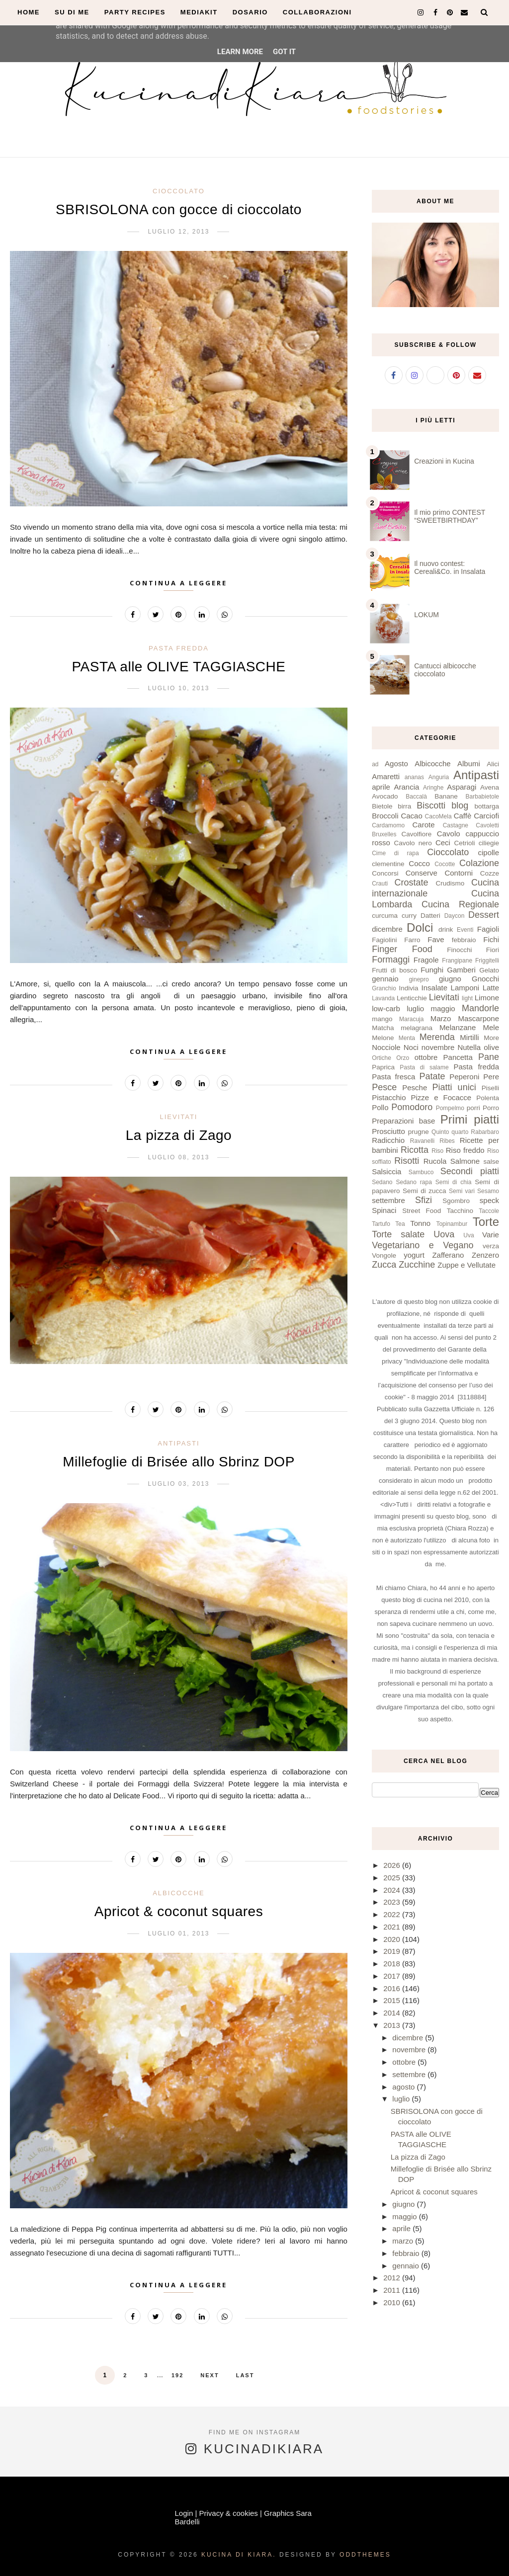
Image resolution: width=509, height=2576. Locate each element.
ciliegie (489, 843)
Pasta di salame (424, 1067)
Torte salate (398, 1234)
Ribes (447, 1140)
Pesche (414, 1087)
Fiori (492, 950)
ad (375, 764)
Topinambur (451, 1223)
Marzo (440, 1018)
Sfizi (423, 1200)
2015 (392, 2000)
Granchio (384, 988)
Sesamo (488, 1191)
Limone (487, 997)
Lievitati (178, 1117)
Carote (424, 824)
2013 (392, 2025)
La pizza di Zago (179, 1135)
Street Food (421, 1210)
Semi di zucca (424, 1191)
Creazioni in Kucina (444, 461)
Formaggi (391, 960)
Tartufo (381, 1223)
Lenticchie (412, 998)
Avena (489, 787)
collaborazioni (317, 12)
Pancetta (458, 1057)
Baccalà (416, 796)
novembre (438, 1047)
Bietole (382, 806)
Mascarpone (478, 1018)
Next (209, 2375)
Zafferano (448, 1255)
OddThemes (365, 2554)
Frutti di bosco (394, 970)
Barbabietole (482, 796)
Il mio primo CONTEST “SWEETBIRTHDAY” (449, 516)
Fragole (426, 960)
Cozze (489, 873)
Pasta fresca (393, 1076)
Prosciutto (388, 1131)
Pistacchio (389, 1097)
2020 (392, 1939)
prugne (418, 1131)
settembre (388, 1200)
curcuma (385, 915)
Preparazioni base (403, 1121)
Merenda (437, 1037)
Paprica (383, 1067)
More (491, 1038)
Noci (411, 1047)
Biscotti (431, 805)
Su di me (72, 12)
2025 (392, 1877)
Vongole (384, 1255)
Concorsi (385, 873)
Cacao (411, 815)
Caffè (463, 815)
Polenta (487, 1098)
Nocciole (386, 1047)
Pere (491, 1076)
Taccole (489, 1211)
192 (177, 2375)
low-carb (386, 1008)
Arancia (406, 787)
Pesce (384, 1087)
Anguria (438, 777)
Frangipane (457, 960)
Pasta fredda (179, 648)
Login (184, 2513)
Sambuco (421, 1172)
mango (382, 1019)
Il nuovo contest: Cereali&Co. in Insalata (449, 567)
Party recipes (135, 12)
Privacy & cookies (228, 2513)
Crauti (380, 883)
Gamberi (461, 970)
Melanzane (457, 1027)
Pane (488, 1057)
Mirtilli (469, 1037)
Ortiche (381, 1057)
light (467, 998)
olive (491, 1047)
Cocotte (444, 864)
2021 (392, 1927)
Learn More (240, 51)
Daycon (454, 915)
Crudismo (449, 883)
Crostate (411, 882)
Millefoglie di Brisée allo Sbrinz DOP (179, 1461)
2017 (392, 1976)
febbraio (464, 940)
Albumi (468, 763)
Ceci (442, 842)
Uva (468, 1235)
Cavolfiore (417, 834)
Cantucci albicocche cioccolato (445, 670)
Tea (400, 1223)
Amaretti (386, 776)
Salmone (465, 1161)
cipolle (488, 852)
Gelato (489, 970)
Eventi (465, 929)
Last (245, 2375)
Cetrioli (464, 843)
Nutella (469, 1047)
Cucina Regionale (460, 904)
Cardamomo (388, 825)
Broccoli (385, 815)
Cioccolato (179, 191)
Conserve (421, 873)
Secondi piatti (469, 1171)
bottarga (486, 806)
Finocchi (459, 950)
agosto (404, 2087)
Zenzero (485, 1255)
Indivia (409, 988)
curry (409, 915)
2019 (392, 1951)
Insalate (435, 987)
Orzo (402, 1057)
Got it (284, 51)
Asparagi (461, 787)
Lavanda (383, 998)
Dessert (483, 915)
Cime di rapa (395, 853)
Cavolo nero (412, 843)
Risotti (406, 1161)
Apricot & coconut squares (178, 1911)
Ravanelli (422, 1140)
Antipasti (178, 1443)
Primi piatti (469, 1119)
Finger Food (402, 949)
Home (28, 12)
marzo (403, 2241)
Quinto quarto (449, 1131)
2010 (392, 2302)
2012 (392, 2277)
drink (445, 929)
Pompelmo (450, 1108)
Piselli (490, 1088)
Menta (407, 1038)
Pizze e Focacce (441, 1097)
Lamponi (465, 987)
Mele (491, 1027)
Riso (437, 1150)
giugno (450, 978)
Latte (491, 987)
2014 (392, 2013)
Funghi (432, 970)
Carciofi (486, 815)
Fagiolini (384, 940)
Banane (446, 796)
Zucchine (417, 1265)
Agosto (396, 763)
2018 (392, 1963)
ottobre (426, 1057)
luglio (415, 1008)
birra (404, 806)
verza (491, 1246)
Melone (383, 1038)
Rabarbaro (485, 1131)
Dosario (250, 12)
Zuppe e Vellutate (466, 1265)
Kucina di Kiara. (238, 2554)
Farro (412, 940)
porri (473, 1108)
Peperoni (464, 1076)
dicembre (387, 929)
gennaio (385, 978)
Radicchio (388, 1140)
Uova (443, 1234)
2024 (392, 1890)
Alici (493, 764)
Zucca (384, 1265)
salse (491, 1161)
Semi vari (462, 1191)
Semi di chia (453, 1182)
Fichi (491, 939)
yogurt (414, 1255)
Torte (486, 1221)
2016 (392, 1988)
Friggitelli (487, 960)
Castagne (455, 825)
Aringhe (433, 787)
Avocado (385, 796)
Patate (432, 1076)
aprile (381, 787)
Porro (491, 1108)
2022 (392, 1914)
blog (459, 805)
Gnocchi (485, 978)
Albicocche (179, 1893)
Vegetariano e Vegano (422, 1245)
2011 (392, 2290)
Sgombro (456, 1201)
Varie (490, 1234)
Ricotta (414, 1150)
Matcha (383, 1028)
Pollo (380, 1107)
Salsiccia (386, 1171)
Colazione (479, 863)
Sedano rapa (414, 1182)
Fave (435, 939)
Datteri (430, 915)
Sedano (382, 1182)
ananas (414, 777)
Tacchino (460, 1210)
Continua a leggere (178, 582)
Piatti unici (454, 1087)
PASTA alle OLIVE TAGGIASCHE (178, 666)
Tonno (420, 1223)
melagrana (416, 1028)
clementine (388, 864)
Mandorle (480, 1008)
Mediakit (199, 12)
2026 (392, 1865)
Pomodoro (411, 1107)
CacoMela (438, 816)
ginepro (419, 979)
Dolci (420, 927)
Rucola (435, 1161)
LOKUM (426, 615)
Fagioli (488, 929)
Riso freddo (465, 1150)
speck (489, 1200)
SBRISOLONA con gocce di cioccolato (179, 209)
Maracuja (411, 1019)
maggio (442, 1008)
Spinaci (384, 1210)
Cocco (419, 863)
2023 (392, 1902)
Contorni (458, 873)
